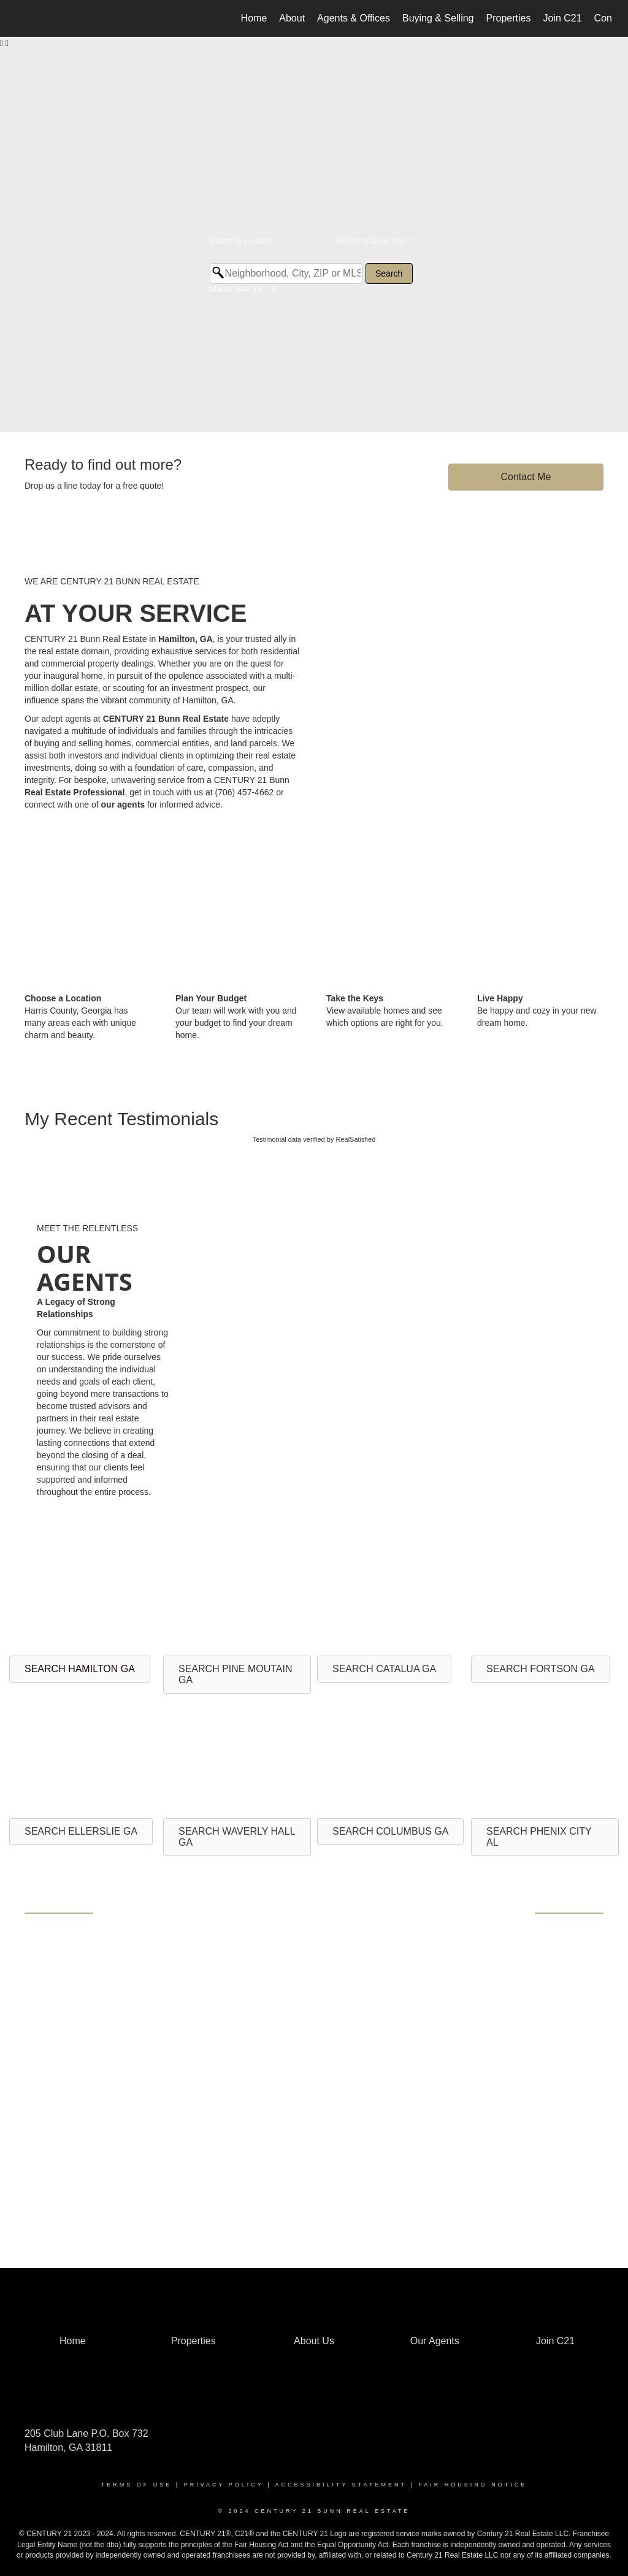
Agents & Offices (353, 18)
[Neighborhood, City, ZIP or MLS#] (286, 273)
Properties (508, 18)
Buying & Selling (438, 18)
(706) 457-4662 (244, 792)
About (292, 18)
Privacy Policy (224, 2485)
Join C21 (562, 18)
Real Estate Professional (74, 792)
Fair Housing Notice (472, 2485)
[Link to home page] (23, 18)
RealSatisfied (355, 1139)
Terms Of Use (136, 2485)
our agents (123, 804)
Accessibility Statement (341, 2485)
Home (254, 18)
